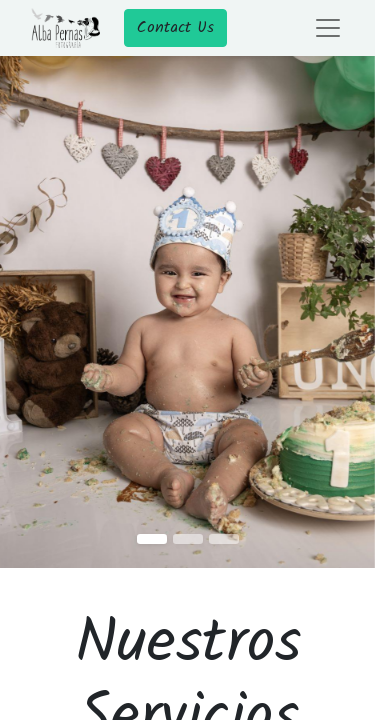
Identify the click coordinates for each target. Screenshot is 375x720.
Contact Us (175, 27)
